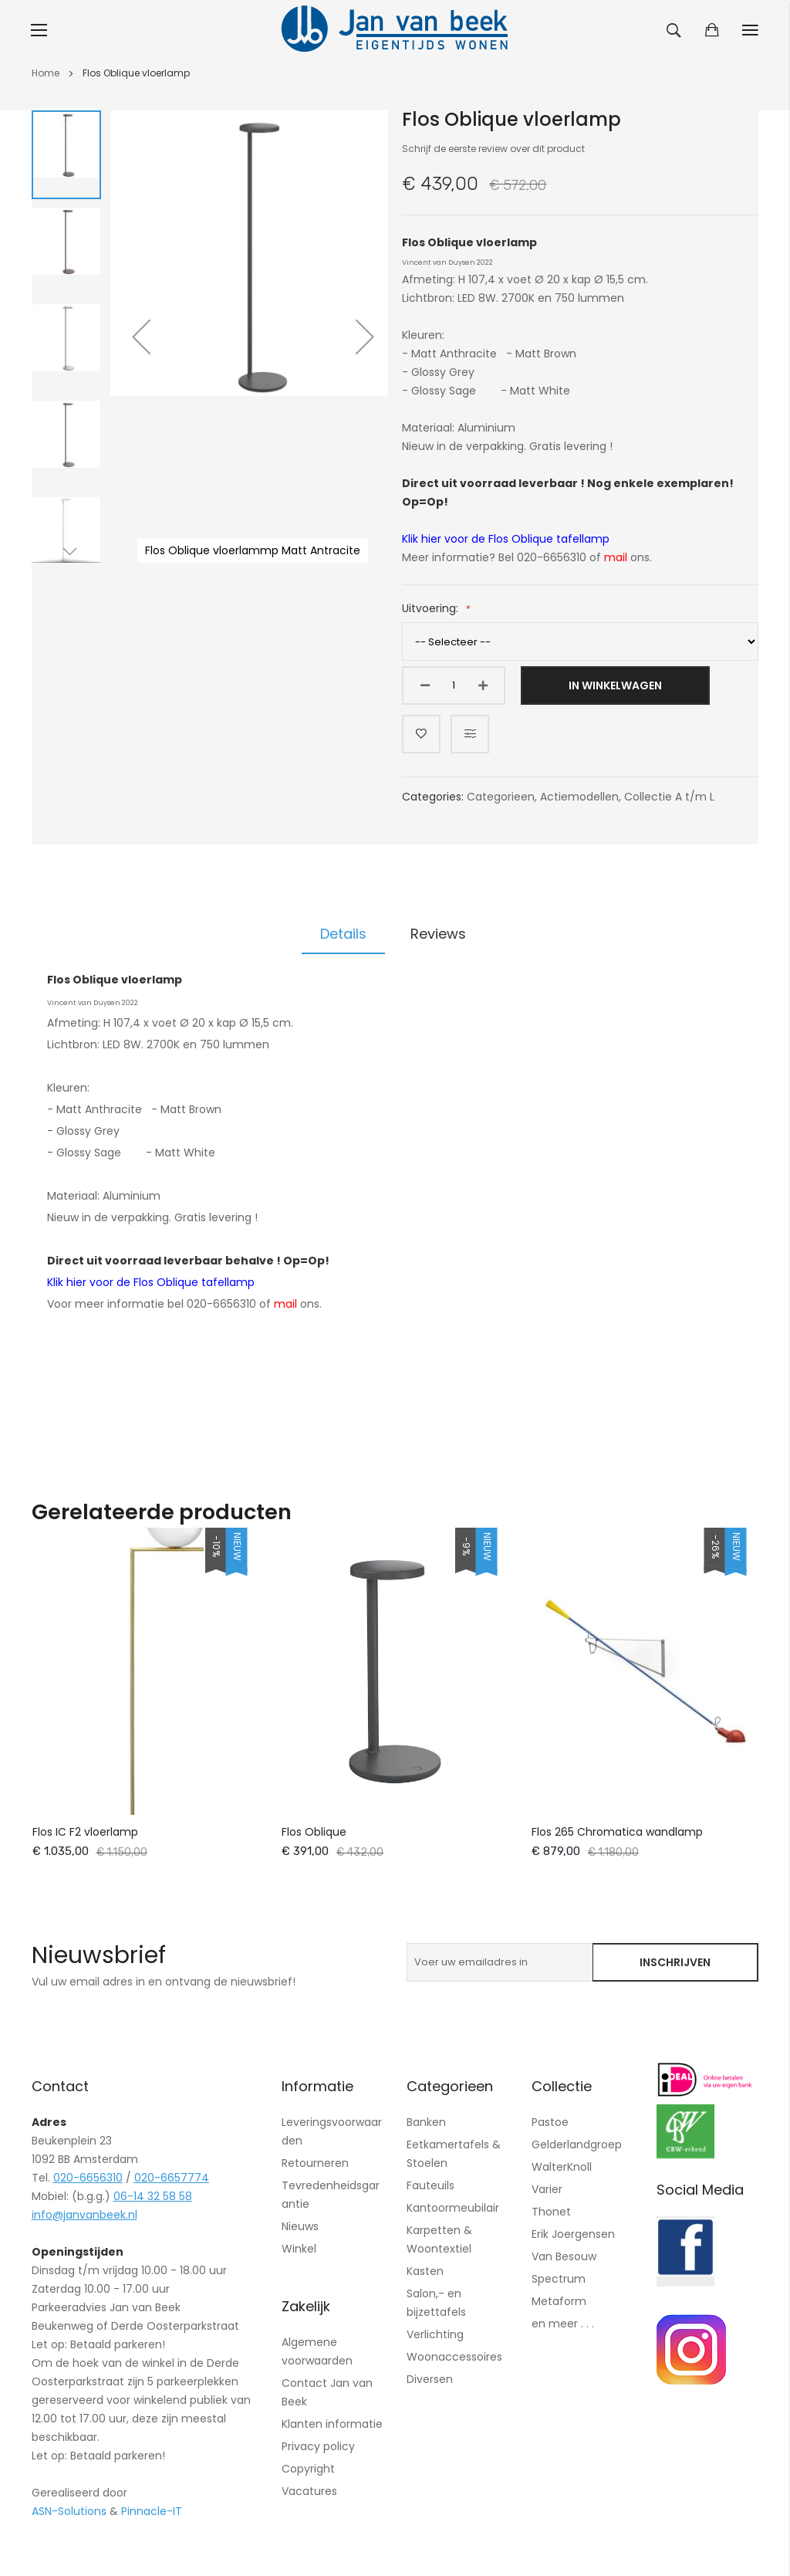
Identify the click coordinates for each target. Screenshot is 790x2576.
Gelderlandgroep (577, 2144)
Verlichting (435, 2334)
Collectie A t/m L (669, 796)
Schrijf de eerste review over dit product (493, 148)
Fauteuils (430, 2185)
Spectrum (559, 2279)
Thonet (551, 2211)
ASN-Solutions (69, 2511)
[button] (141, 336)
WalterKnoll (562, 2167)
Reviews (438, 933)
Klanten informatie (332, 2424)
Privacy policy (318, 2446)
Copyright (308, 2468)
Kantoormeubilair (453, 2207)
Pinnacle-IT (151, 2511)
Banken (426, 2122)
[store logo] (395, 30)
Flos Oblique (314, 1832)
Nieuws (300, 2226)
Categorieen (501, 796)
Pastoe (550, 2122)
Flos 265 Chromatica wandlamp (617, 1832)
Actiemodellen (579, 796)
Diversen (430, 2379)
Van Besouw (564, 2256)
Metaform (559, 2301)
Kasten (425, 2271)
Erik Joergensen (573, 2234)
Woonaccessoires (454, 2356)
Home (45, 73)
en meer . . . (563, 2323)
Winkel (299, 2248)
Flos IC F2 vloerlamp (85, 1832)
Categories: (434, 796)
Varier (547, 2189)
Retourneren (315, 2163)
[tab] (342, 934)
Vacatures (309, 2491)
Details (342, 933)
